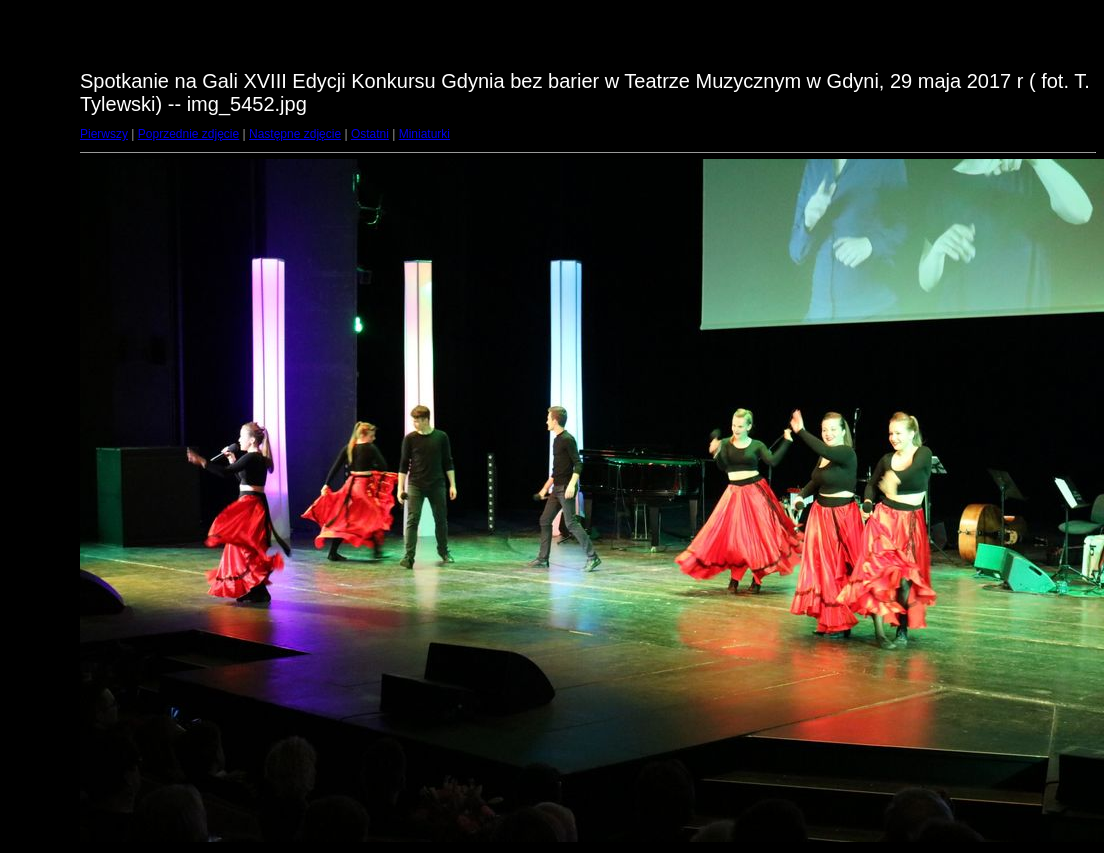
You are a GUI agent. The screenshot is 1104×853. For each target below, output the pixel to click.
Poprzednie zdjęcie (188, 134)
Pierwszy (104, 134)
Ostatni (370, 134)
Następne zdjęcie (295, 134)
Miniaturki (424, 134)
